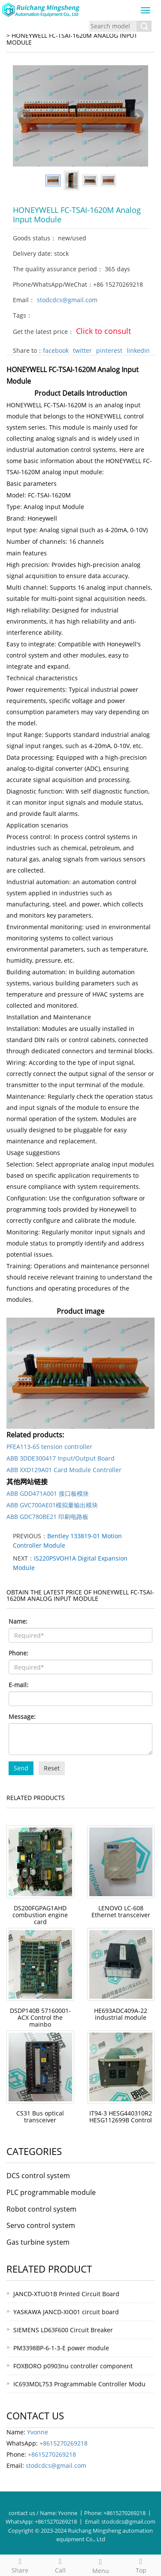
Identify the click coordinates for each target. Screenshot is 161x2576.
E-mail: (18, 1685)
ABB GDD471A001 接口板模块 (47, 1493)
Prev (24, 116)
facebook (56, 350)
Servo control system (40, 2225)
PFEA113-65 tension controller (49, 1447)
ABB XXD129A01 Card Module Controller (64, 1470)
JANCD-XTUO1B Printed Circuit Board (66, 2294)
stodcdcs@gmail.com (67, 300)
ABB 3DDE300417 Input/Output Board (60, 1458)
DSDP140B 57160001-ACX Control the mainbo (40, 2017)
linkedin (138, 350)
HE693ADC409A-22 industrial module (120, 2013)
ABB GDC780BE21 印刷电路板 (47, 1516)
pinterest (109, 350)
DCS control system (38, 2175)
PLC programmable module (51, 2192)
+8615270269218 (63, 2443)
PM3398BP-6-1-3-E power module (61, 2348)
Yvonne (37, 2432)
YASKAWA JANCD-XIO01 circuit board (66, 2312)
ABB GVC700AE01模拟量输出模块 (52, 1505)
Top (141, 2564)
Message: (22, 1716)
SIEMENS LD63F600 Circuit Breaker (63, 2330)
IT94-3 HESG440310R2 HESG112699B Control (120, 2116)
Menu (100, 2565)
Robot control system (41, 2209)
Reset (52, 1768)
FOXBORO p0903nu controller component (73, 2366)
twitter (82, 350)
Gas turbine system (38, 2242)
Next (137, 116)
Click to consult (103, 331)
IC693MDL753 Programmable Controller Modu (79, 2384)
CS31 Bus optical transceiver (40, 2116)
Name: (18, 1621)
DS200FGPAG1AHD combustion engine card (40, 1915)
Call (60, 2564)
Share (20, 2564)
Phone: (18, 1653)
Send (21, 1768)
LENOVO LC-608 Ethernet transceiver (120, 1911)
